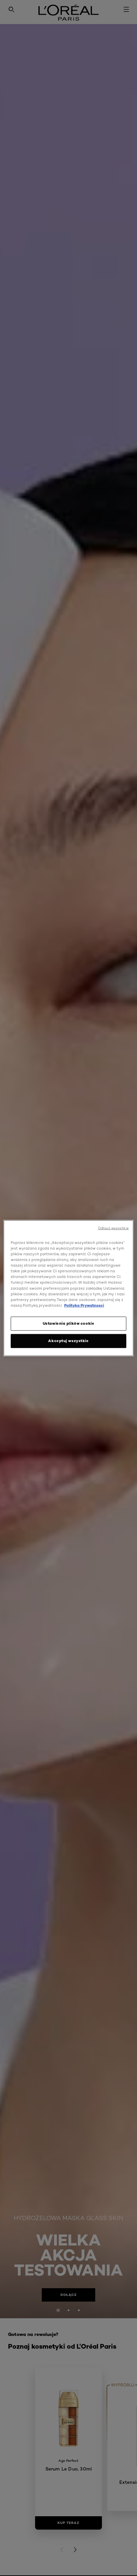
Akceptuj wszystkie (68, 1340)
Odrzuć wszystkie (113, 1228)
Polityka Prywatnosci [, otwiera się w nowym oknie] (84, 1305)
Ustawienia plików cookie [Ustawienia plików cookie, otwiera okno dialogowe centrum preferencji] (69, 1323)
